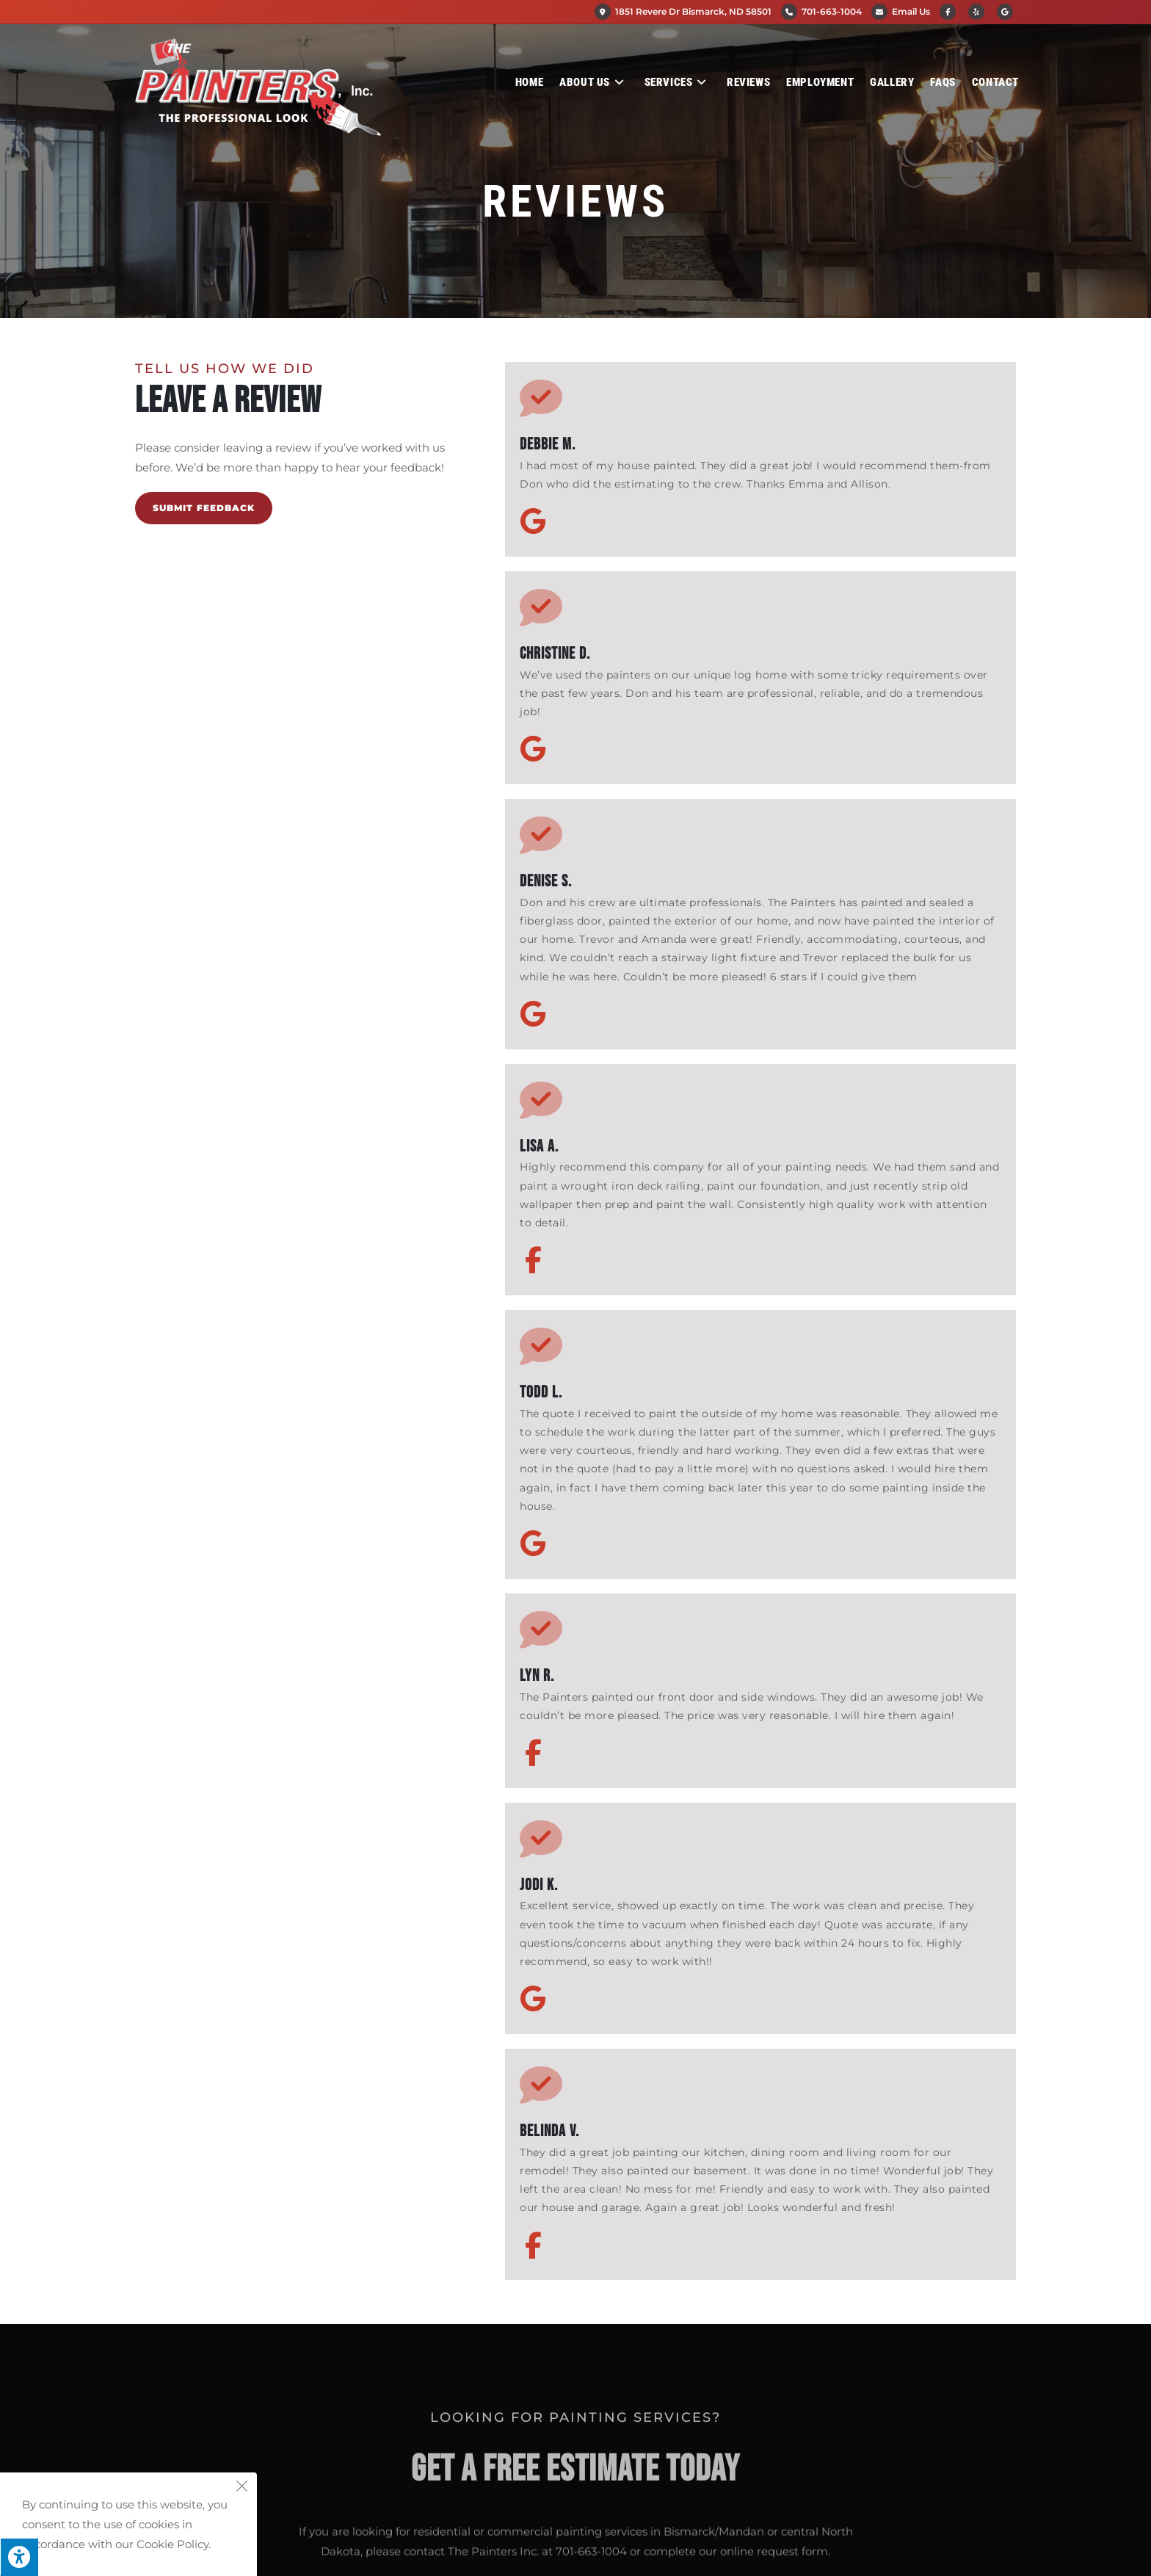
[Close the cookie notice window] (241, 2488)
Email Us (911, 11)
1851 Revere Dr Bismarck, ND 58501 (683, 11)
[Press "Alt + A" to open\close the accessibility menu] (19, 2557)
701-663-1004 (832, 11)
